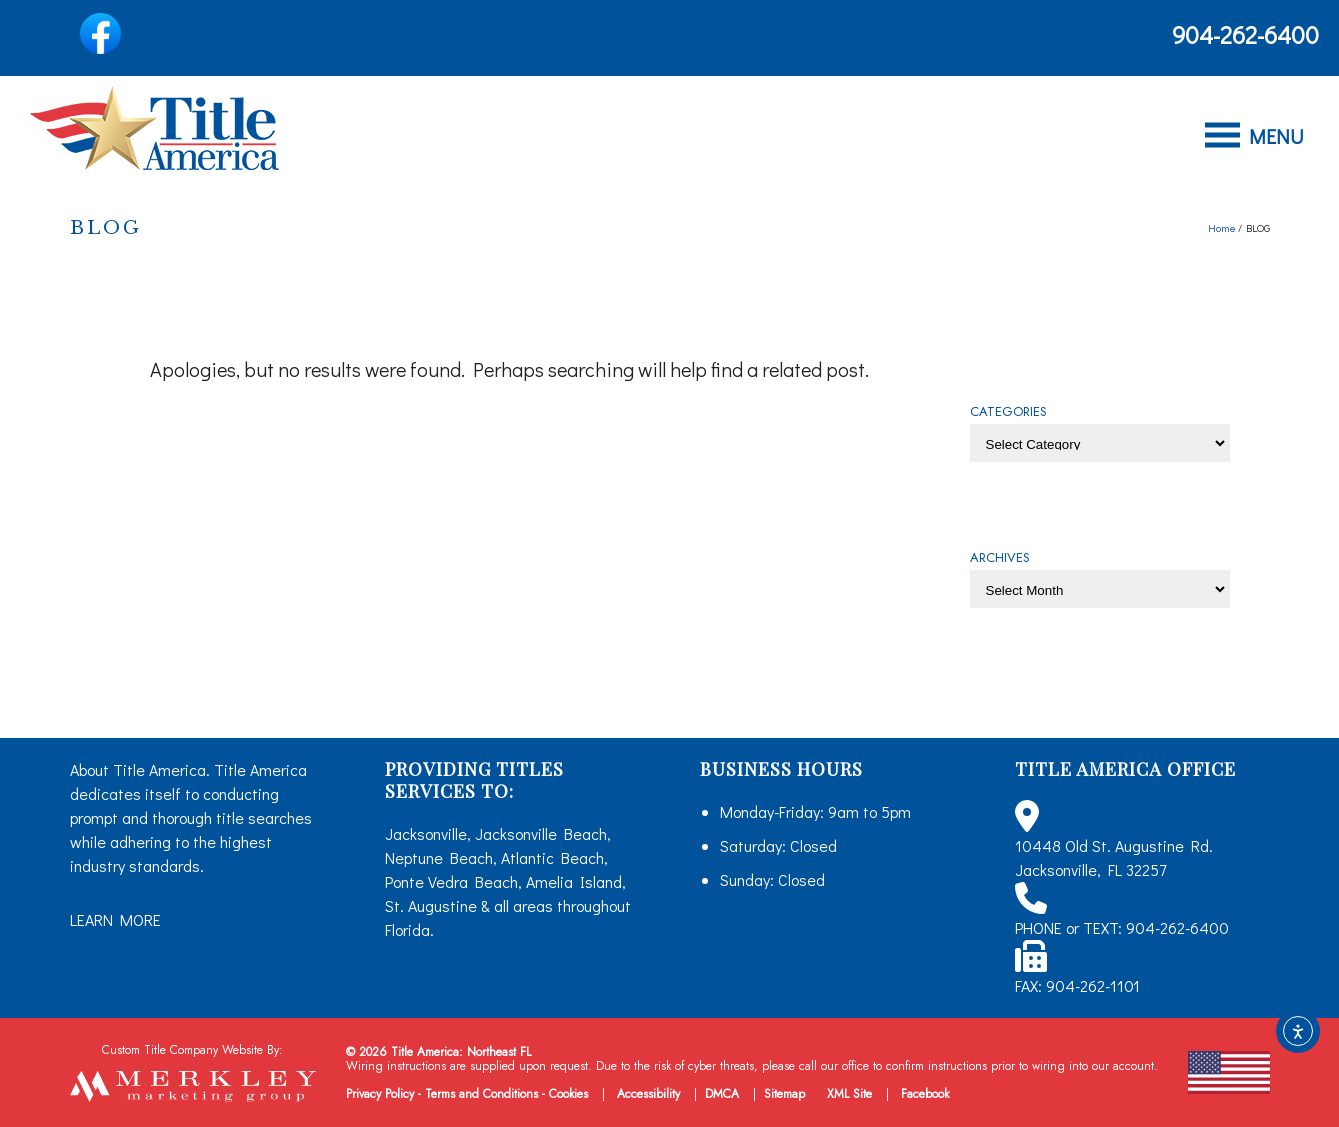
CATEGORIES (1008, 411)
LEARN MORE (115, 919)
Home (1222, 227)
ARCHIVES (1000, 557)
